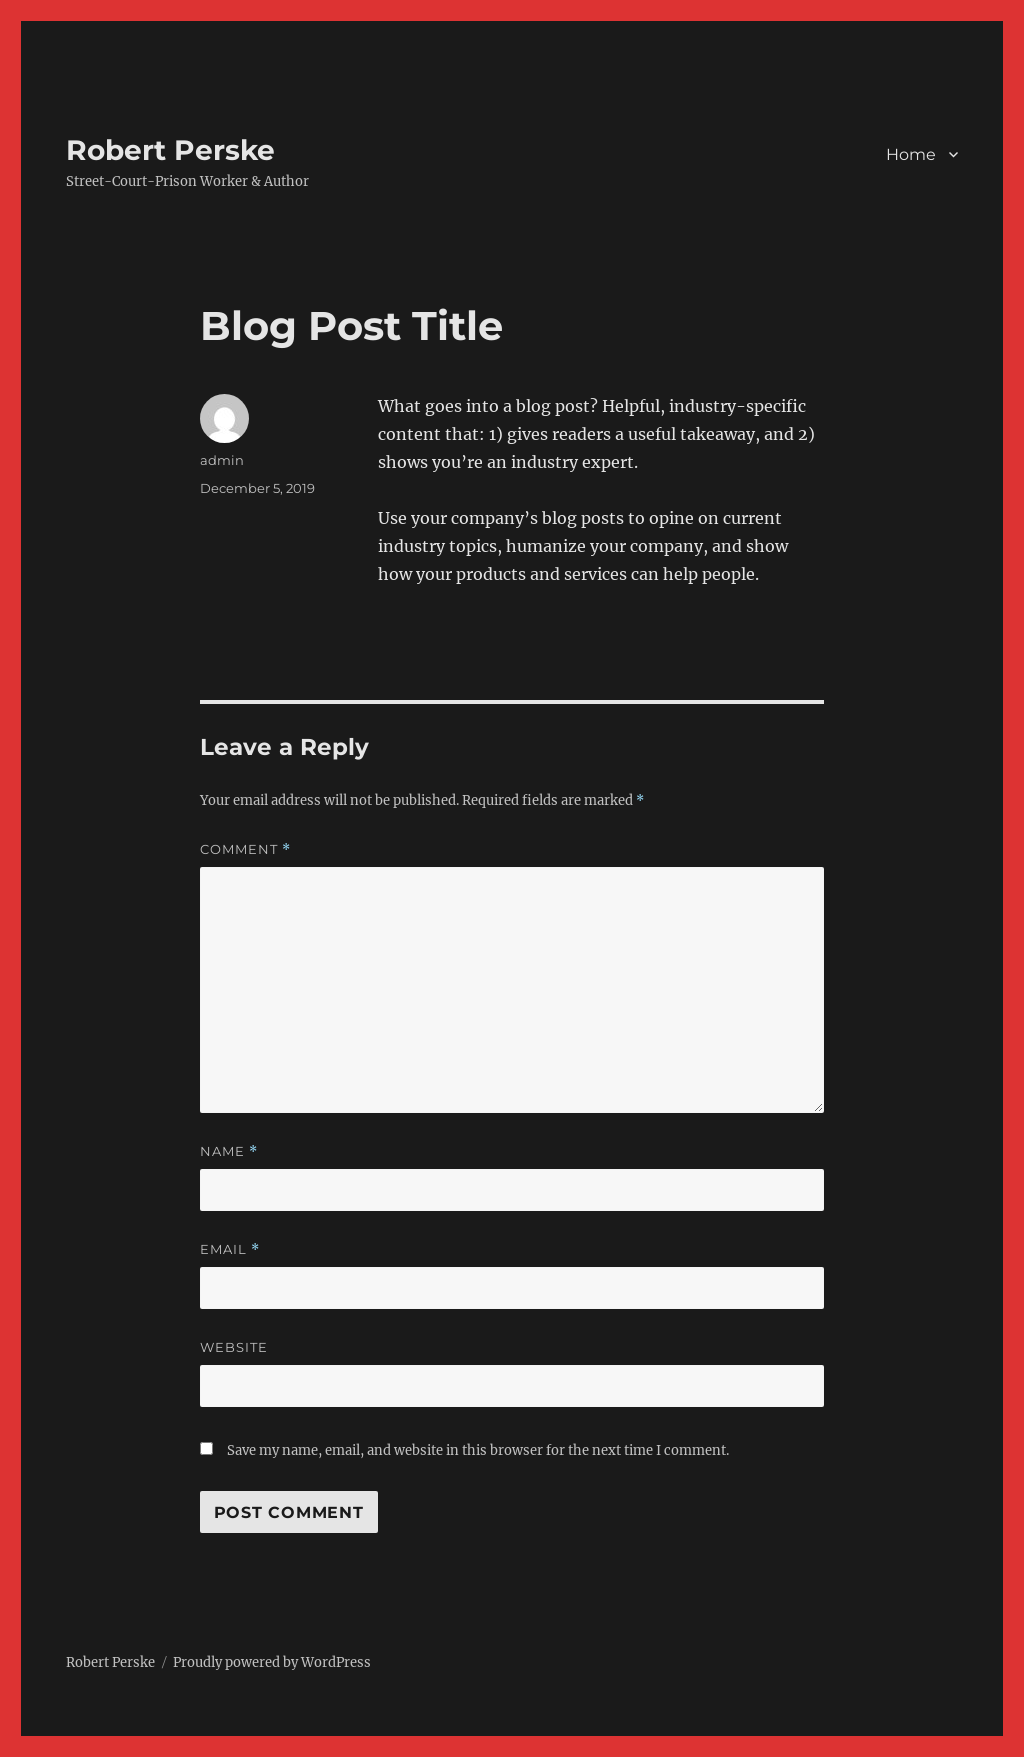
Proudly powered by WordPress (272, 1662)
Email (230, 1249)
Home (911, 154)
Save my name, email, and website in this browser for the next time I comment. (478, 1450)
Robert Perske (170, 150)
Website (234, 1347)
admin (222, 460)
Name (229, 1151)
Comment (245, 849)
